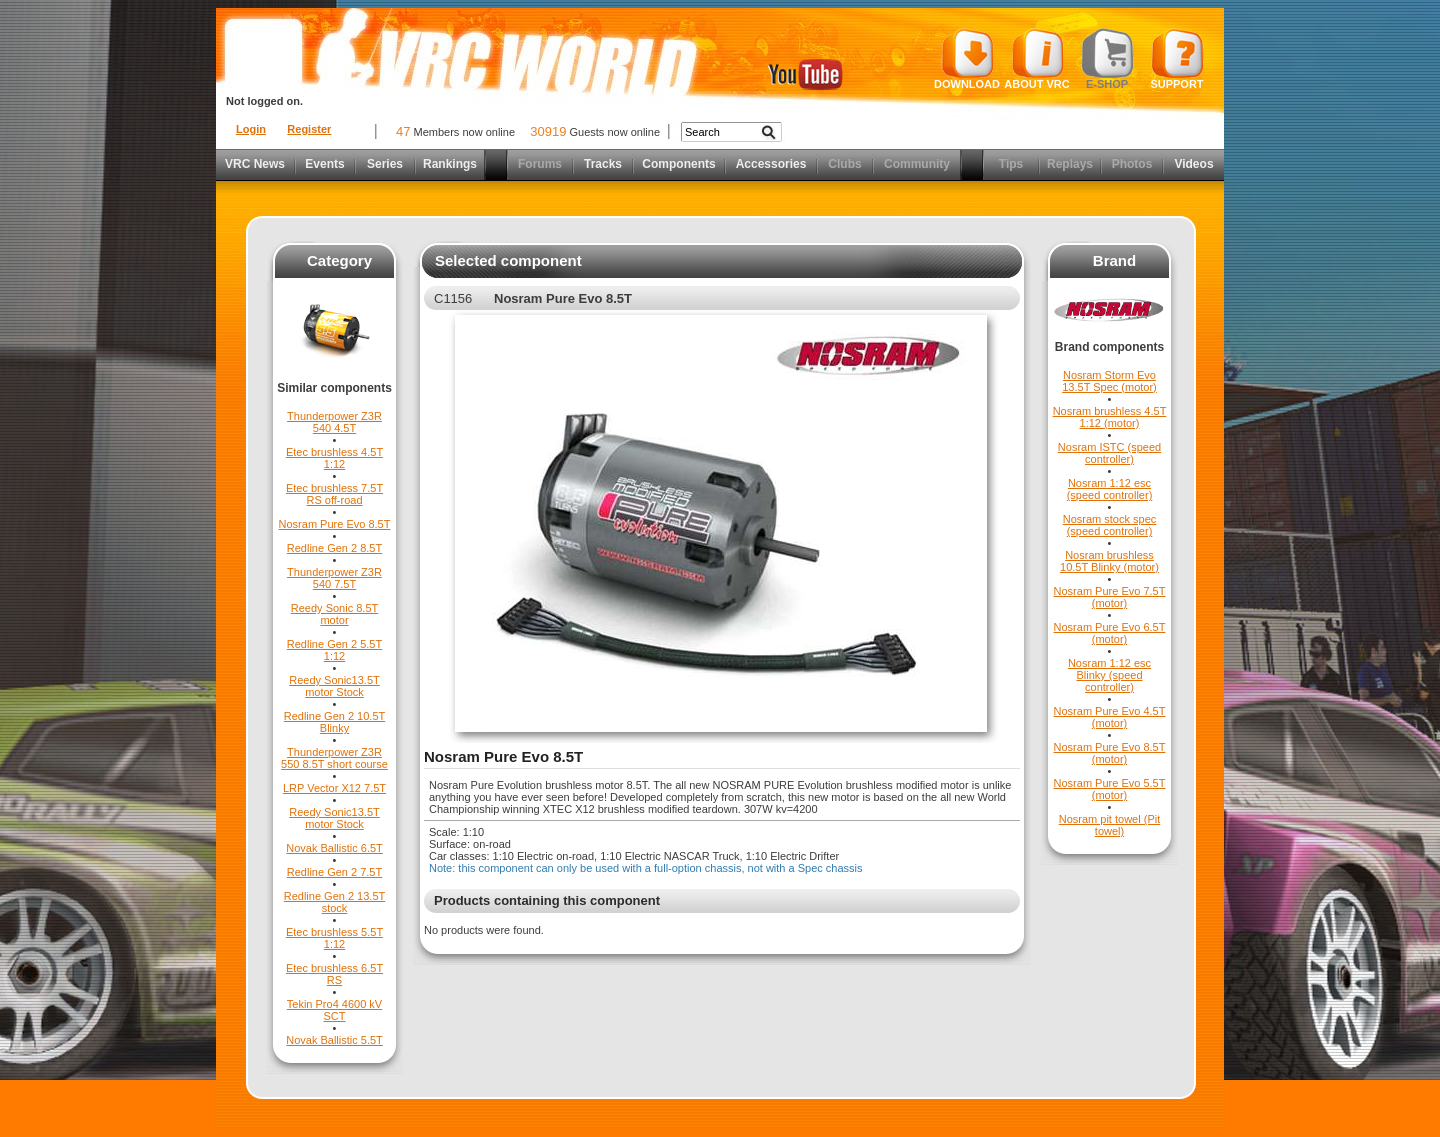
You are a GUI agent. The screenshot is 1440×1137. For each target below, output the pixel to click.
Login (251, 129)
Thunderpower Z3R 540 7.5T (334, 578)
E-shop (1107, 59)
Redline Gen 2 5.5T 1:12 (334, 650)
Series (385, 164)
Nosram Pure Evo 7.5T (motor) (1110, 597)
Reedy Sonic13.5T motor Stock (334, 686)
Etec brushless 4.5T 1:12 (334, 458)
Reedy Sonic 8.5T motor (334, 614)
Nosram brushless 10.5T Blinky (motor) (1109, 561)
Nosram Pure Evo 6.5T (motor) (1110, 633)
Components (678, 164)
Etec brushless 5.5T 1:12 (334, 938)
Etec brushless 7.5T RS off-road (334, 494)
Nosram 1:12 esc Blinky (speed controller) (1109, 675)
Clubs (844, 164)
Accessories (771, 164)
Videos (1193, 164)
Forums (540, 164)
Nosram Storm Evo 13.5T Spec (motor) (1109, 381)
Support (1177, 59)
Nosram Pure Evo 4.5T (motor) (1110, 717)
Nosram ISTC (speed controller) (1109, 453)
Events (324, 164)
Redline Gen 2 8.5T (334, 548)
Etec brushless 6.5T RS (334, 974)
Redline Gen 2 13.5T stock (335, 902)
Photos (1132, 164)
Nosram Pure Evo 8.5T (335, 524)
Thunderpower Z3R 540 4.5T (334, 422)
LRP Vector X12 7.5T (334, 788)
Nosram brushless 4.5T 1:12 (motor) (1110, 417)
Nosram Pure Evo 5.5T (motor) (1110, 789)
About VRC (1036, 59)
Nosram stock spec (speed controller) (1110, 525)
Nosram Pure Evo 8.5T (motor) (1110, 753)
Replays (1070, 164)
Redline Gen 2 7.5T (334, 872)
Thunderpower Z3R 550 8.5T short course (334, 758)
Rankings (450, 164)
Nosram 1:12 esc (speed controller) (1110, 489)
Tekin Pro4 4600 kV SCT (334, 1010)
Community (917, 164)
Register (309, 129)
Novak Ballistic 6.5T (334, 848)
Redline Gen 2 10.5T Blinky (335, 722)
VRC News (255, 164)
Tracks (603, 164)
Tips (1011, 164)
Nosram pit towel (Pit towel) (1109, 825)
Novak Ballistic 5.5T (334, 1040)
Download (967, 59)
